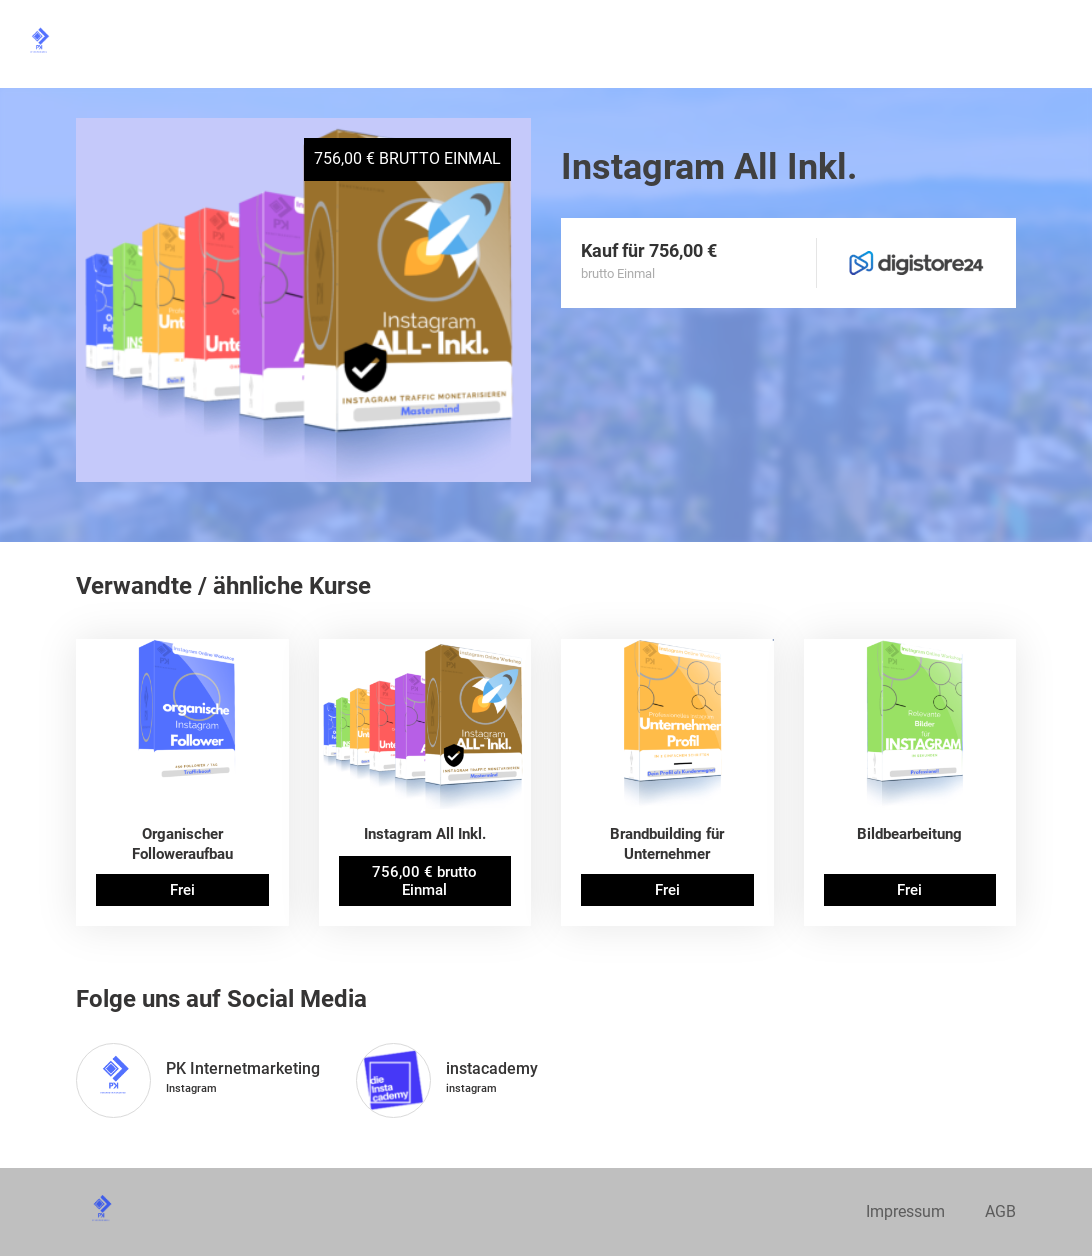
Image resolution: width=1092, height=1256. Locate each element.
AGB (1000, 1211)
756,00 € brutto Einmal (424, 881)
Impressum (905, 1211)
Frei (182, 890)
